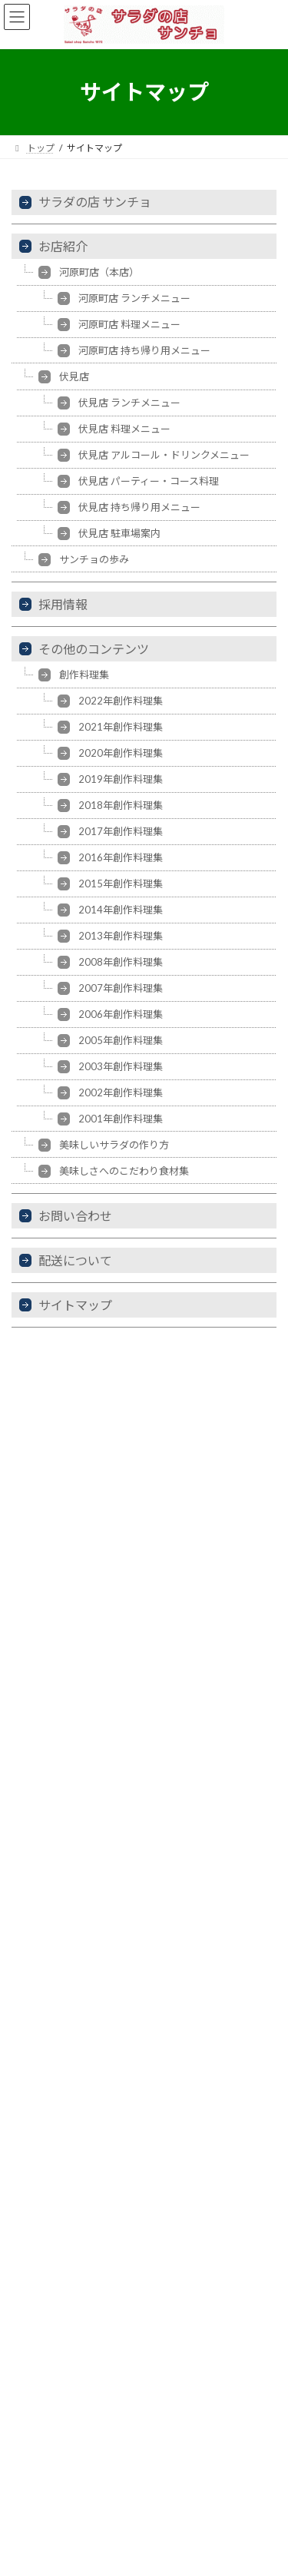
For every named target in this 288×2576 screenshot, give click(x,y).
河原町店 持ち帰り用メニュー (144, 350)
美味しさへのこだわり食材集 (124, 1171)
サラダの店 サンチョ (94, 201)
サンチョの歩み (94, 559)
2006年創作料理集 (120, 1014)
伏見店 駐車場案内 (119, 533)
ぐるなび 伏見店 (66, 1591)
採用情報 (63, 604)
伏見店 (74, 376)
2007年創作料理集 (120, 988)
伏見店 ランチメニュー (129, 402)
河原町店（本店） (99, 272)
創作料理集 (84, 674)
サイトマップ (75, 1305)
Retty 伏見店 (59, 1687)
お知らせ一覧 (39, 2362)
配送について (75, 1260)
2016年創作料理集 (120, 857)
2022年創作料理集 (120, 701)
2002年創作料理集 (120, 1092)
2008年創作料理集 (120, 962)
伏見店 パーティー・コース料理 (148, 481)
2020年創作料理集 (120, 753)
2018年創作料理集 (120, 805)
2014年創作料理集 (120, 909)
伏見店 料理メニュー (124, 429)
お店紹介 (63, 246)
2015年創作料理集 (120, 883)
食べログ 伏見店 (66, 1639)
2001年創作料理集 (120, 1118)
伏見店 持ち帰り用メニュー (139, 507)
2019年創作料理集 (120, 779)
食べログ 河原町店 (72, 1663)
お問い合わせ (75, 1215)
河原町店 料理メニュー (129, 324)
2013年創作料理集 (120, 936)
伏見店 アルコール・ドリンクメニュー (164, 455)
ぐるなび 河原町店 (72, 1615)
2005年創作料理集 (120, 1040)
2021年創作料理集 (120, 727)
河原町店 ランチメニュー (134, 298)
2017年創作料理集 (120, 831)
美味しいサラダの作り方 (114, 1145)
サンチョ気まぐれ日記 (81, 1735)
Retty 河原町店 (64, 1711)
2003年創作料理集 (120, 1066)
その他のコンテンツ (93, 649)
